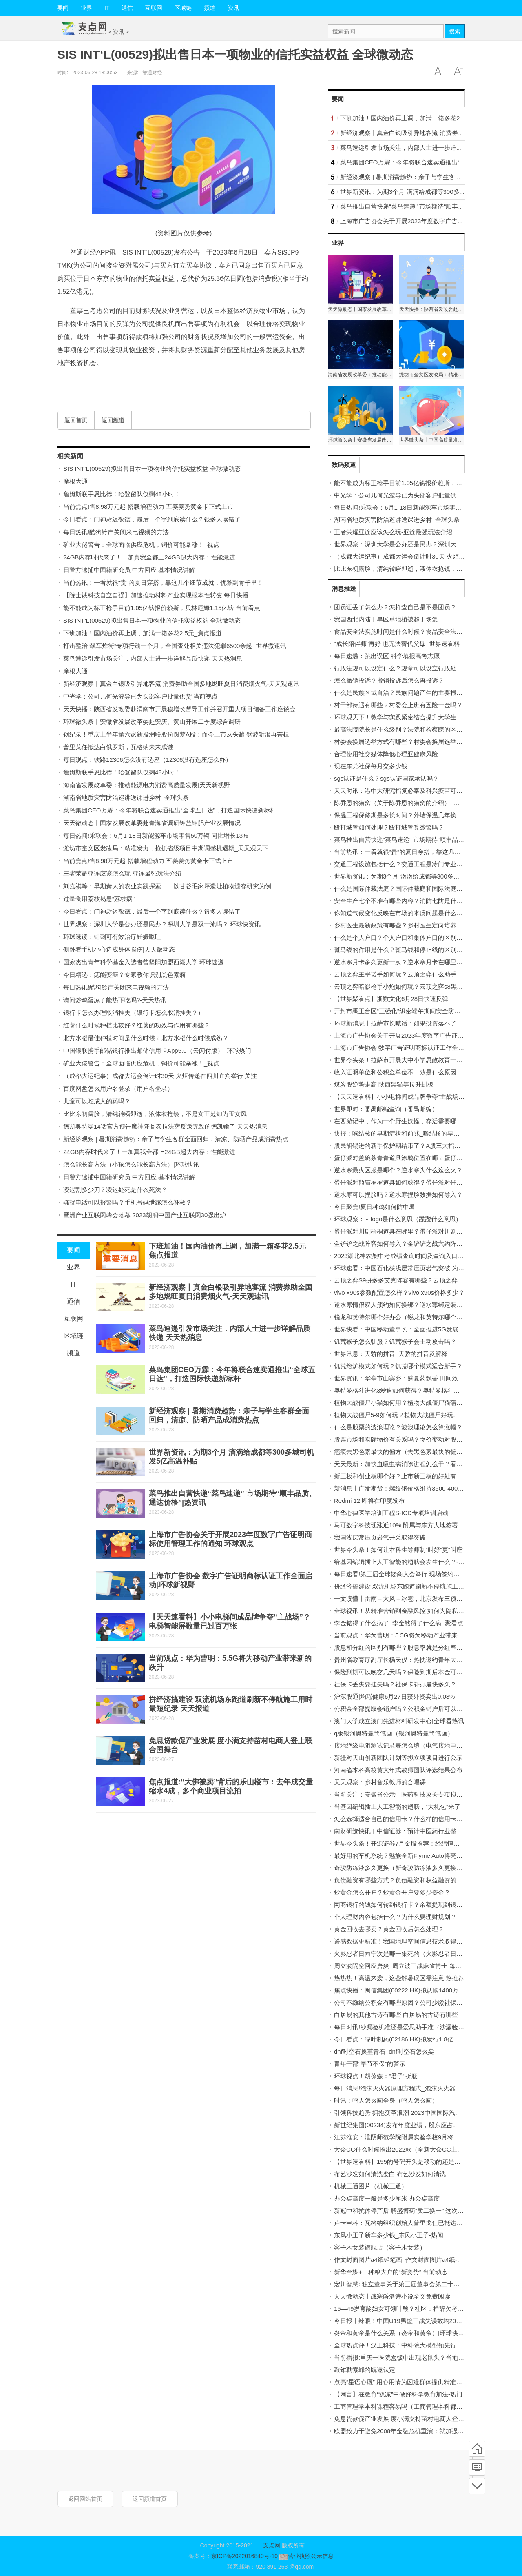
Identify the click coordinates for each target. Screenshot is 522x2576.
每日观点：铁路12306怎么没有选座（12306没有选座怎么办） (147, 759)
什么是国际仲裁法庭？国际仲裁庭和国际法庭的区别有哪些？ (416, 888)
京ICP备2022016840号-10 (244, 2556)
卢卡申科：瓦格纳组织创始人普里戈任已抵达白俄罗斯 (407, 2222)
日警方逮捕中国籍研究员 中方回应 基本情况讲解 (129, 569)
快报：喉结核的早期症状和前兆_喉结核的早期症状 (403, 1133)
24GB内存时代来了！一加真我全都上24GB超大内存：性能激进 (149, 557)
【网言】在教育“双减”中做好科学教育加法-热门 (398, 2394)
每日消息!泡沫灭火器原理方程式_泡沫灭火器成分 (401, 2088)
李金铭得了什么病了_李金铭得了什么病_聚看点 (398, 1623)
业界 (86, 8)
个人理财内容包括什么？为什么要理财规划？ (395, 1916)
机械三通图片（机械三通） (370, 2186)
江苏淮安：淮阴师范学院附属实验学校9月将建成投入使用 (412, 2137)
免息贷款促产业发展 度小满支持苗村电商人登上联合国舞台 (414, 2418)
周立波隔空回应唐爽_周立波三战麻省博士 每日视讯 (404, 1965)
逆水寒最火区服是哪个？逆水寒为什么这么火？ (398, 1170)
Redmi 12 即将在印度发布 (369, 1500)
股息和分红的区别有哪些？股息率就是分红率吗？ (401, 1647)
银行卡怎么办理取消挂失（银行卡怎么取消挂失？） (133, 1012)
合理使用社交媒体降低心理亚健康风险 (386, 753)
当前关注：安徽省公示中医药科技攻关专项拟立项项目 (407, 1794)
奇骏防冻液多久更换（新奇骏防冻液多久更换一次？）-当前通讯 (420, 1867)
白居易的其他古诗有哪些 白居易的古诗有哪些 (396, 2014)
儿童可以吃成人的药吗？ (96, 1101)
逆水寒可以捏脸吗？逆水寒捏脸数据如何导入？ (398, 1194)
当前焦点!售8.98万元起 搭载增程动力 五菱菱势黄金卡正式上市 (148, 506)
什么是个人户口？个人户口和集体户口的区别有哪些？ (407, 937)
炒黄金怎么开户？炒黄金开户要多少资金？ (392, 1892)
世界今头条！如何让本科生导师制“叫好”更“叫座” (399, 1549)
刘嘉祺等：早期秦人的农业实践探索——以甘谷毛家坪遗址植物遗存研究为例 (167, 886)
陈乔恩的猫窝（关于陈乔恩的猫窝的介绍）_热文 (400, 802)
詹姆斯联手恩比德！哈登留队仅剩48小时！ (121, 493)
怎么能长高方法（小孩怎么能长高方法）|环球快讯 (131, 1164)
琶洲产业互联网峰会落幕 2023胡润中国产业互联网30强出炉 (144, 1214)
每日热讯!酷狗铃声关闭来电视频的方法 (116, 531)
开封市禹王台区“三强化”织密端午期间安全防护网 (400, 1010)
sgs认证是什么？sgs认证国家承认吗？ (386, 778)
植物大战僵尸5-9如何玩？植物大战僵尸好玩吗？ (399, 1414)
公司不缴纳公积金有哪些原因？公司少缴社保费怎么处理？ (413, 2002)
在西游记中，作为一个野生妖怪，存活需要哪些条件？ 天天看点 (420, 1121)
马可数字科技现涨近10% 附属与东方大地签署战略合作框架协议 (420, 1525)
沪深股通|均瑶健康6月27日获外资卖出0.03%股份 (400, 1696)
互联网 (153, 8)
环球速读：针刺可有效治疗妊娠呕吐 (112, 936)
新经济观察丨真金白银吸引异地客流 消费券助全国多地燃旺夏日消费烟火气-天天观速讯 (181, 683)
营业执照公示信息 (306, 2556)
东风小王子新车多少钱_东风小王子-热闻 (388, 2235)
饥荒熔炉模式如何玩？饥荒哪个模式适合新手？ (398, 1365)
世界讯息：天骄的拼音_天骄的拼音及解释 (390, 1353)
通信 (127, 8)
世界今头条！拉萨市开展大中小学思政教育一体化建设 (407, 1059)
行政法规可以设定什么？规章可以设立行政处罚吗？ (404, 668)
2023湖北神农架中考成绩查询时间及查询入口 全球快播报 (412, 1255)
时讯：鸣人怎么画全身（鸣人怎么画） (386, 2100)
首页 (477, 2449)
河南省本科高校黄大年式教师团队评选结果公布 (398, 1769)
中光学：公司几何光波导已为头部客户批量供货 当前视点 (140, 696)
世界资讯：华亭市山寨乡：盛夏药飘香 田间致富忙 (402, 1378)
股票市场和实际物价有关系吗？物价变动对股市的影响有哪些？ (419, 1439)
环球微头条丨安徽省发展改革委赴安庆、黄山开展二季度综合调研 (152, 721)
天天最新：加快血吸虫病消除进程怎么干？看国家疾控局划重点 (419, 1463)
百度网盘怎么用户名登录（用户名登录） (118, 1088)
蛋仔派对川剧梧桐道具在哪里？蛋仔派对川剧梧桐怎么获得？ (416, 1231)
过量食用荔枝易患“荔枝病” (99, 898)
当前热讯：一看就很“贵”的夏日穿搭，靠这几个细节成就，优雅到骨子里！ (163, 582)
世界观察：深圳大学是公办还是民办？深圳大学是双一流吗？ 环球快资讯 (162, 924)
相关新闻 (70, 456)
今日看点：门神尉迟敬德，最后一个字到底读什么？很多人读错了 (152, 519)
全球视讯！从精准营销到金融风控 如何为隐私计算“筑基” (410, 1610)
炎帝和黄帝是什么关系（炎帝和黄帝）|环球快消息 (402, 2333)
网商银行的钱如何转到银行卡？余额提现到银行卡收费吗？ (413, 1904)
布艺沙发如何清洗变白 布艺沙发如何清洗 (390, 2173)
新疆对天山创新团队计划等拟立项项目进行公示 (398, 1757)
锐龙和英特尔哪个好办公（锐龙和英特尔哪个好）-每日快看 (414, 1317)
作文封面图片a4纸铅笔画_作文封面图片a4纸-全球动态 (408, 2259)
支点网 (271, 2545)
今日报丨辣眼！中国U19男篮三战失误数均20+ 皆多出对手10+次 (421, 2320)
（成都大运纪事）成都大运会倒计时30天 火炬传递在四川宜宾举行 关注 (160, 1075)
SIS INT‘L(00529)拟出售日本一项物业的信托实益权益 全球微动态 (152, 468)
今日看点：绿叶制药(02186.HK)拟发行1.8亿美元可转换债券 (415, 2039)
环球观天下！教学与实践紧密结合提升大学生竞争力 (404, 717)
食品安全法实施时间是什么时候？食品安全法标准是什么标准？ (419, 631)
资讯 (233, 8)
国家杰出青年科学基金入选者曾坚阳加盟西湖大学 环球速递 (143, 962)
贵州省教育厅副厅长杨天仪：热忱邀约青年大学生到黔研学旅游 (419, 1659)
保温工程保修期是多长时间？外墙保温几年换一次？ (404, 815)
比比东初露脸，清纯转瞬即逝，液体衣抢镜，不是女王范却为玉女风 (155, 1113)
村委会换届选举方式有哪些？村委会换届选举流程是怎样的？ (416, 741)
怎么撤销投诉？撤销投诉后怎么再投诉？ (389, 680)
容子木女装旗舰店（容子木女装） (380, 2247)
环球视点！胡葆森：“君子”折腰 (376, 2075)
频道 (209, 8)
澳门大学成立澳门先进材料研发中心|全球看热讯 (399, 1720)
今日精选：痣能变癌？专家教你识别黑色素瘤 (124, 974)
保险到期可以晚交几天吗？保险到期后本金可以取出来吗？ (413, 1672)
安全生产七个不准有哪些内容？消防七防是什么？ (401, 900)
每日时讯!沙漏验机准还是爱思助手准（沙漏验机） (402, 2027)
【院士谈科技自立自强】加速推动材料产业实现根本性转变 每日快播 (155, 595)
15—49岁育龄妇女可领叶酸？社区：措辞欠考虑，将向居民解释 (420, 2308)
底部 (477, 2486)
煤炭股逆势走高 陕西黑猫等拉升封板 (384, 1084)
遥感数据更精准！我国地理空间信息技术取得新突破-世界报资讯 (420, 1941)
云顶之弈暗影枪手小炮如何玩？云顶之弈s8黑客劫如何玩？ (413, 986)
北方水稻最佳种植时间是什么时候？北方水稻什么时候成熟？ (145, 1037)
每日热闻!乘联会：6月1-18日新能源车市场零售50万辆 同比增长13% (155, 835)
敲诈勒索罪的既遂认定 (364, 2369)
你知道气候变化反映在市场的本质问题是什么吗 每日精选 (411, 913)
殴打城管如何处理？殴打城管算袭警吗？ (389, 827)
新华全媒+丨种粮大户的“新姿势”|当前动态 (390, 2271)
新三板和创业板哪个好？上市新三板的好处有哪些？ (404, 1476)
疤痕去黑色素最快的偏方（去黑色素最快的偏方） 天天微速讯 (417, 1451)
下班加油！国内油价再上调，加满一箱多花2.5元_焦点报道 (142, 633)
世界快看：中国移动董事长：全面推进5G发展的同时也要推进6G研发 (428, 1329)
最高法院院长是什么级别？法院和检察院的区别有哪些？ (410, 729)
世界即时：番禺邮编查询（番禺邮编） (386, 1108)
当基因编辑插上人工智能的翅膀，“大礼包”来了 (397, 1806)
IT (106, 8)
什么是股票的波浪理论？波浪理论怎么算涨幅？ (398, 1427)
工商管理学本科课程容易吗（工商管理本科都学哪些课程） (413, 2406)
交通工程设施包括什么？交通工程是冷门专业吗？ (401, 864)
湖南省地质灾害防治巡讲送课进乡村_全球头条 (126, 797)
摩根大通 (75, 481)
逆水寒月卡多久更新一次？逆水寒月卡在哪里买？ (401, 962)
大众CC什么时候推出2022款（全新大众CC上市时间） (408, 2149)
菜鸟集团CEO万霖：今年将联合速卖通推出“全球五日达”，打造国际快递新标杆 (169, 810)
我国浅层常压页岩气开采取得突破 (380, 1537)
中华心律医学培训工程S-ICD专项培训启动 (391, 1512)
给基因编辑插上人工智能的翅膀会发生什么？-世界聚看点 (411, 1561)
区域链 (183, 8)
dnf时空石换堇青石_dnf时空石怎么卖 (384, 2051)
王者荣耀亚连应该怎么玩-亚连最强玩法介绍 (122, 873)
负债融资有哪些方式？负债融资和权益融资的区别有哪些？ (413, 1880)
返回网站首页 (85, 2499)
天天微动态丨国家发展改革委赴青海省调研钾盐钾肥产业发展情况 (152, 822)
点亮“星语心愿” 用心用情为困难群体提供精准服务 (401, 2382)
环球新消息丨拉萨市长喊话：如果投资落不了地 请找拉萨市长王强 (423, 1023)
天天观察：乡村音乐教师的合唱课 (380, 1782)
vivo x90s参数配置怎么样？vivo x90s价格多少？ (399, 1292)
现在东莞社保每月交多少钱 (370, 766)
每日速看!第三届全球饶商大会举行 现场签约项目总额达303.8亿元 (423, 1574)
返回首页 (75, 420)
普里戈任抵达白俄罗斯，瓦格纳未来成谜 (118, 746)
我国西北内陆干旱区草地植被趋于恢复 (386, 619)
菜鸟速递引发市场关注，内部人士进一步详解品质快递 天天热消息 (152, 658)
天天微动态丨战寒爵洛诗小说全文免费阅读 (392, 2296)
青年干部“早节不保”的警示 (369, 2063)
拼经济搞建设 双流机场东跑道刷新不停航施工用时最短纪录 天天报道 (427, 1586)
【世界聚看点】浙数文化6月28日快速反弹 (391, 998)
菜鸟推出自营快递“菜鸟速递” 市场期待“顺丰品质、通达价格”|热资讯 (425, 839)
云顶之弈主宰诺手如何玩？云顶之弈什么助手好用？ (404, 974)
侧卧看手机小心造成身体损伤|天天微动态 (119, 949)
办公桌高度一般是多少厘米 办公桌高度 (387, 2198)
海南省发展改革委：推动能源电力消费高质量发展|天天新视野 (146, 784)
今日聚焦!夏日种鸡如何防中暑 (374, 1206)
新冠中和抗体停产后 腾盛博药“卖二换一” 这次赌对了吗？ (411, 2210)
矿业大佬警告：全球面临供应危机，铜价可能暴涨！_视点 (141, 544)
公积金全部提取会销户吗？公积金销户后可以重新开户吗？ (413, 1708)
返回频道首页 (150, 2499)
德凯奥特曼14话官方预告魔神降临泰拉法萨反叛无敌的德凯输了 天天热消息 (165, 1126)
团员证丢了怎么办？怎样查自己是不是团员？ (395, 607)
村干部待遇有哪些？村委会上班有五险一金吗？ (398, 704)
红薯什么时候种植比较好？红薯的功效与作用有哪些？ (136, 1025)
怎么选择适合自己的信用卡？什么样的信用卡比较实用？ (410, 1818)
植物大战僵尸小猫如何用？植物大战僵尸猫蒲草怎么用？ (410, 1402)
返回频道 (113, 420)
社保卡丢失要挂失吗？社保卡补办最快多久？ (395, 1684)
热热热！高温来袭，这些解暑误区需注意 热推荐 (399, 1978)
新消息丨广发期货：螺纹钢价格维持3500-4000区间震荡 (410, 1488)
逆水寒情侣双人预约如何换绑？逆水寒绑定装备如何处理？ (413, 1304)
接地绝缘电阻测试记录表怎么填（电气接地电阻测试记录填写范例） (426, 1745)
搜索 (454, 31)
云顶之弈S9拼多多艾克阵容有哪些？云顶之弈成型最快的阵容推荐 (423, 1280)
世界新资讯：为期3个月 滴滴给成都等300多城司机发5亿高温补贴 (429, 191)
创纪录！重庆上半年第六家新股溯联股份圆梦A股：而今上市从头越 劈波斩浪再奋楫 (176, 734)
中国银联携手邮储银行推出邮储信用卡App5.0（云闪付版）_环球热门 (157, 1050)
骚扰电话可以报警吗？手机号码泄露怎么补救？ (127, 1202)
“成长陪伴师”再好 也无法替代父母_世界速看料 (397, 643)
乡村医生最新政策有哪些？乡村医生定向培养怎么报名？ (410, 925)
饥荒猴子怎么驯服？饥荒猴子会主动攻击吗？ (395, 1341)
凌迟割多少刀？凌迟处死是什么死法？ (115, 1189)
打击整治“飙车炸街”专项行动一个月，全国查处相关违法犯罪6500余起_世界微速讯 (174, 645)
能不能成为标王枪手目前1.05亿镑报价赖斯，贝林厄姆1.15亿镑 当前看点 (161, 607)
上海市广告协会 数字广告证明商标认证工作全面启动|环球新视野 (421, 1047)
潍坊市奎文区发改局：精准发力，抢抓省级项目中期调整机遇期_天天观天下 (165, 848)
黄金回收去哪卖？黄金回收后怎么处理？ (389, 1929)
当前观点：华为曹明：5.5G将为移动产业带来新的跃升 (408, 1635)
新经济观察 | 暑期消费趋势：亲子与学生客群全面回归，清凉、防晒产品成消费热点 (175, 1139)
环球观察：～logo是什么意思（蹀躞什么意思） (398, 1219)
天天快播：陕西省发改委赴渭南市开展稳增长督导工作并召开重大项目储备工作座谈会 (179, 709)
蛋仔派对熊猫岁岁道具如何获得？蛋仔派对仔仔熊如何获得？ (416, 1182)
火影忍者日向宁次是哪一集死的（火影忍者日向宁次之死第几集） (422, 1953)
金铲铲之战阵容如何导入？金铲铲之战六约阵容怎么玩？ (410, 1243)
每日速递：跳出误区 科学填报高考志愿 (387, 655)
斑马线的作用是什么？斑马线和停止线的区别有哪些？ (407, 949)
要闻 (63, 8)
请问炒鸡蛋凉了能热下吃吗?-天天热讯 (114, 999)
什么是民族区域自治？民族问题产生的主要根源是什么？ (410, 692)
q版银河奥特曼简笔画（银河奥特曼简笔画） (393, 1733)
